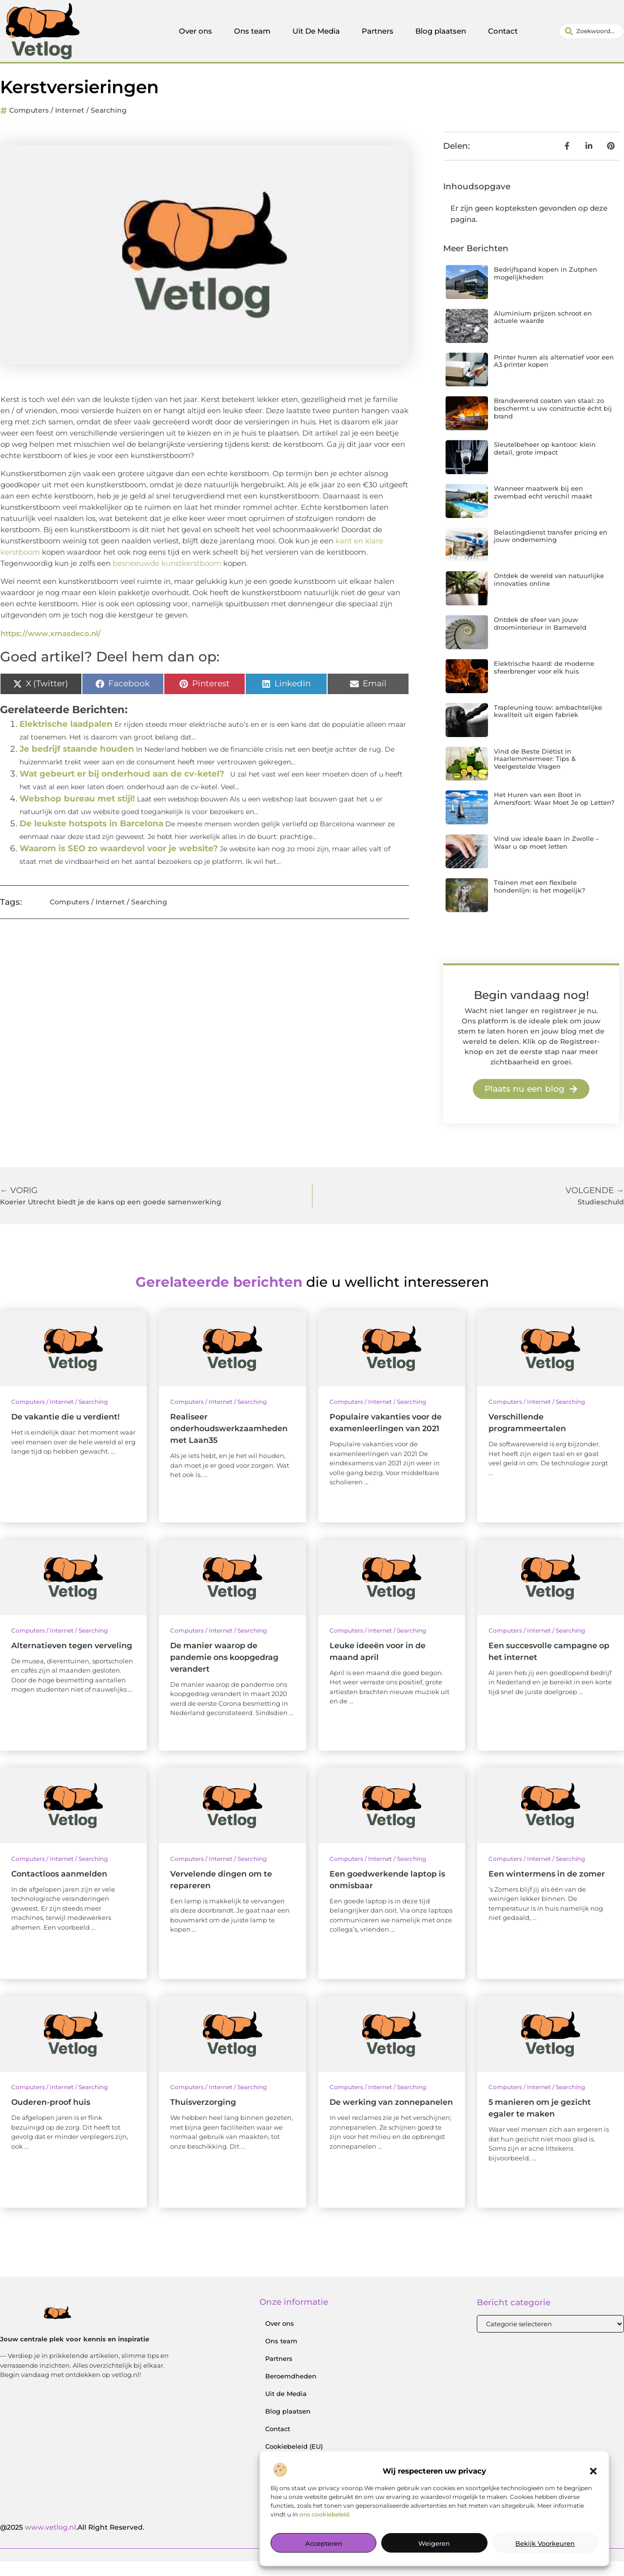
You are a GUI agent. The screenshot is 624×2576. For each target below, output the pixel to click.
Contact (503, 31)
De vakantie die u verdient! (65, 1431)
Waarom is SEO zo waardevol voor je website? (119, 863)
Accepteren (323, 2543)
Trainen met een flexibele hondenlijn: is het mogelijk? (539, 901)
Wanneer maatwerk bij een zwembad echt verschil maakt (543, 507)
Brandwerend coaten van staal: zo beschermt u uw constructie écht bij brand (553, 423)
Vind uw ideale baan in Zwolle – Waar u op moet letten (546, 857)
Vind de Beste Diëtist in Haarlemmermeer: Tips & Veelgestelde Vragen (535, 773)
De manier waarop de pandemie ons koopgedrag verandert (224, 1672)
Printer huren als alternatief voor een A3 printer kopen (554, 375)
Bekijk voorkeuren (545, 2543)
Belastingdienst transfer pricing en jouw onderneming (550, 551)
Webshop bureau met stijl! (77, 813)
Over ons (195, 31)
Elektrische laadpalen (66, 738)
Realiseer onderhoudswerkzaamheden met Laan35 (229, 1443)
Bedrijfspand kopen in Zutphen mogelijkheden (545, 288)
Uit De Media (316, 31)
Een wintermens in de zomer (546, 1888)
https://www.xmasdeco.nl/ (50, 648)
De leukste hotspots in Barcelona (91, 838)
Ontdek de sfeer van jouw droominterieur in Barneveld (540, 638)
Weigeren (434, 2543)
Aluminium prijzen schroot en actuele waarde (543, 331)
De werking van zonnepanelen (391, 2117)
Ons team (252, 31)
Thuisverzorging (203, 2117)
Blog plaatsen (440, 31)
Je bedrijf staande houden (77, 763)
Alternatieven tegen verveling (71, 1660)
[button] (593, 2471)
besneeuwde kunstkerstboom (167, 577)
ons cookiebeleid (324, 2514)
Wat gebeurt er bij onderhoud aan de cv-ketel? (122, 788)
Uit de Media (286, 2409)
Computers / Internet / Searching (68, 124)
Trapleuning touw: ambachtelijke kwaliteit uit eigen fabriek (548, 726)
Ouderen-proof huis (50, 2117)
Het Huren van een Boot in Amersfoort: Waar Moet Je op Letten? (554, 813)
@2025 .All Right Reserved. (72, 2542)
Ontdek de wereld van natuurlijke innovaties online (549, 594)
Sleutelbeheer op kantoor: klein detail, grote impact (545, 463)
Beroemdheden (290, 2391)
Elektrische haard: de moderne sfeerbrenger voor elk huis (544, 682)
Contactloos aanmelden (59, 1888)
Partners (377, 31)
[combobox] (591, 31)
